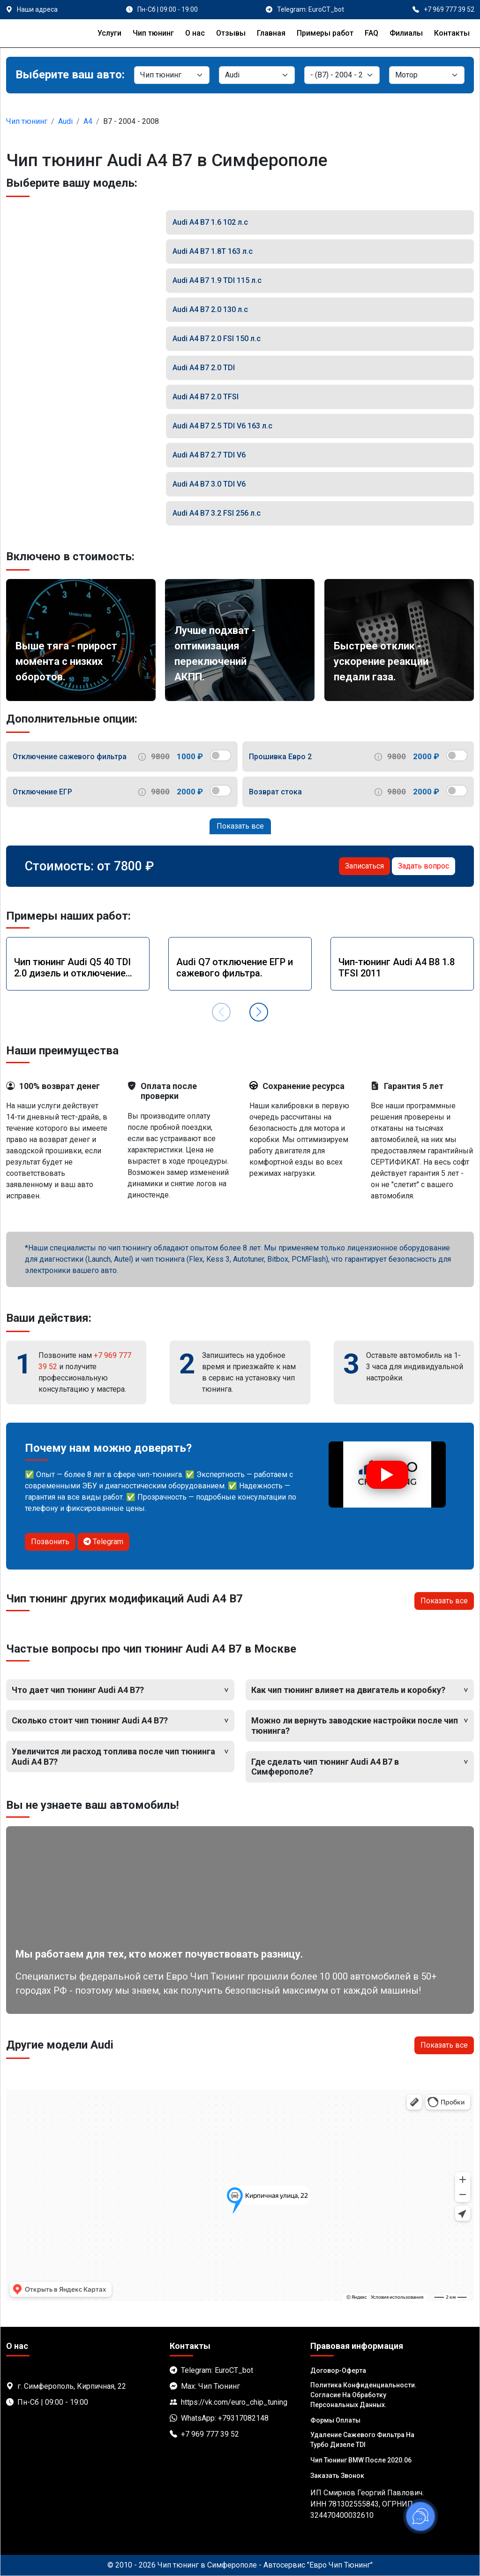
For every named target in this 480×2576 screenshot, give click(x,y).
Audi (65, 121)
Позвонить (50, 1541)
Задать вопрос (423, 865)
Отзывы (231, 33)
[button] (258, 1012)
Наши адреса (37, 9)
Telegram (103, 1541)
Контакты (452, 33)
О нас (195, 33)
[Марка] (256, 75)
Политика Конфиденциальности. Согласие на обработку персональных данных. (363, 2394)
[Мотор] (427, 75)
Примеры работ (325, 33)
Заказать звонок (337, 2475)
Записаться (364, 865)
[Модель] (342, 75)
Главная (271, 33)
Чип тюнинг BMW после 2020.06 (361, 2460)
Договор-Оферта (338, 2370)
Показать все (240, 826)
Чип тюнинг (153, 33)
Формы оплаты (335, 2420)
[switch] (220, 755)
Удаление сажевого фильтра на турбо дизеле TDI (362, 2439)
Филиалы (406, 33)
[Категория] (172, 75)
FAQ (371, 33)
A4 (87, 121)
